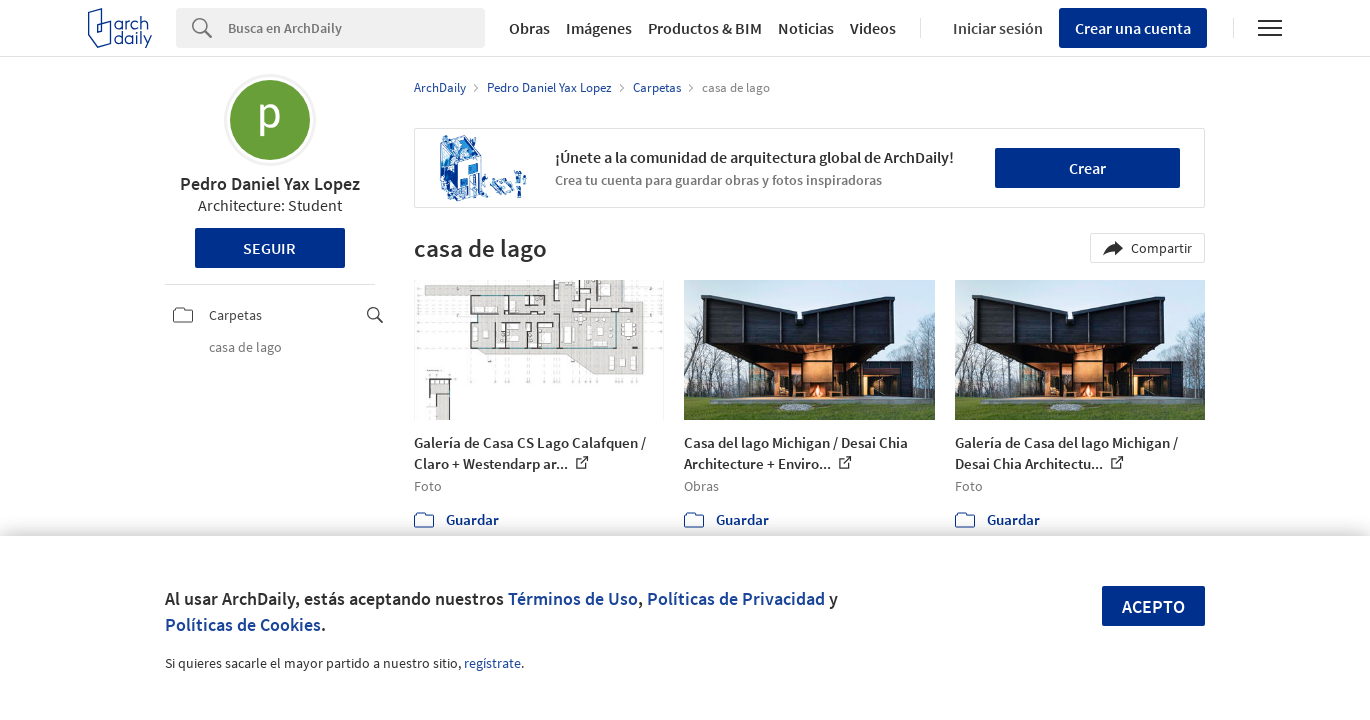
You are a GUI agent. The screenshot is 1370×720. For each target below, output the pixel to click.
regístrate (492, 663)
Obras (529, 28)
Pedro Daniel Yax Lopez (270, 183)
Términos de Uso (573, 598)
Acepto (1153, 606)
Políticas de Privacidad (736, 598)
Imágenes (599, 28)
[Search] (356, 28)
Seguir (269, 248)
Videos (873, 28)
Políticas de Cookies (243, 624)
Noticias (806, 28)
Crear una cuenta (1133, 28)
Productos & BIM (705, 28)
